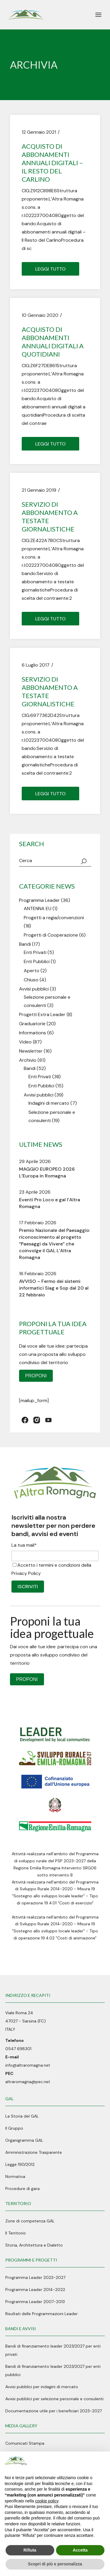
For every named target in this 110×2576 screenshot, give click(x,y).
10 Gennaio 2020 (40, 315)
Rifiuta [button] (29, 2550)
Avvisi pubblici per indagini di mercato (41, 2386)
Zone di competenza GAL (30, 2221)
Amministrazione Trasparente (33, 2152)
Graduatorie (32, 1024)
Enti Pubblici (37, 961)
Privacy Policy (26, 1573)
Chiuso (31, 980)
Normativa (15, 2176)
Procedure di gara (22, 2188)
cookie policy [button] (46, 2501)
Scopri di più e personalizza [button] (55, 2564)
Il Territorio (15, 2233)
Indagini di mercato (48, 1103)
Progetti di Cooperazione (51, 935)
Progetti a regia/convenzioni (54, 918)
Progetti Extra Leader (42, 1014)
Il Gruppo (14, 2128)
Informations (32, 1033)
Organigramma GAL (24, 2140)
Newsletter (31, 1051)
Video (25, 1042)
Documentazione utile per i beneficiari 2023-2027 (53, 2410)
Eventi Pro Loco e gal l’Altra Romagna (49, 1203)
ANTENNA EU (37, 908)
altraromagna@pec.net (27, 2081)
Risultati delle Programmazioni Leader (41, 2313)
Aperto (31, 971)
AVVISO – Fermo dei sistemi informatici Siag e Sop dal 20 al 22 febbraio (54, 1288)
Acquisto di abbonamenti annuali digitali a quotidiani (53, 341)
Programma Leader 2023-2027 (35, 2277)
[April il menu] (98, 15)
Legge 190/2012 (20, 2164)
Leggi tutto (50, 269)
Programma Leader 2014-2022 (35, 2289)
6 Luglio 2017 (36, 665)
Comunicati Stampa (24, 2443)
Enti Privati (35, 952)
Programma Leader (39, 900)
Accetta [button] (80, 2550)
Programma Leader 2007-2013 (35, 2301)
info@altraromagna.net (27, 2065)
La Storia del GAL (22, 2116)
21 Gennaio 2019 (39, 490)
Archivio (27, 1060)
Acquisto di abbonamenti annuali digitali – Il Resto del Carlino (52, 162)
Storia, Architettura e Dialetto (34, 2245)
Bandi (25, 944)
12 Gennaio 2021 (39, 132)
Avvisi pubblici (34, 989)
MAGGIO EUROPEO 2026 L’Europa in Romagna (47, 1172)
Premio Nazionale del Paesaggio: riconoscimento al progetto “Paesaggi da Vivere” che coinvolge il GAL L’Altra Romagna (54, 1243)
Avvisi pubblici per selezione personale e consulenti (54, 2398)
